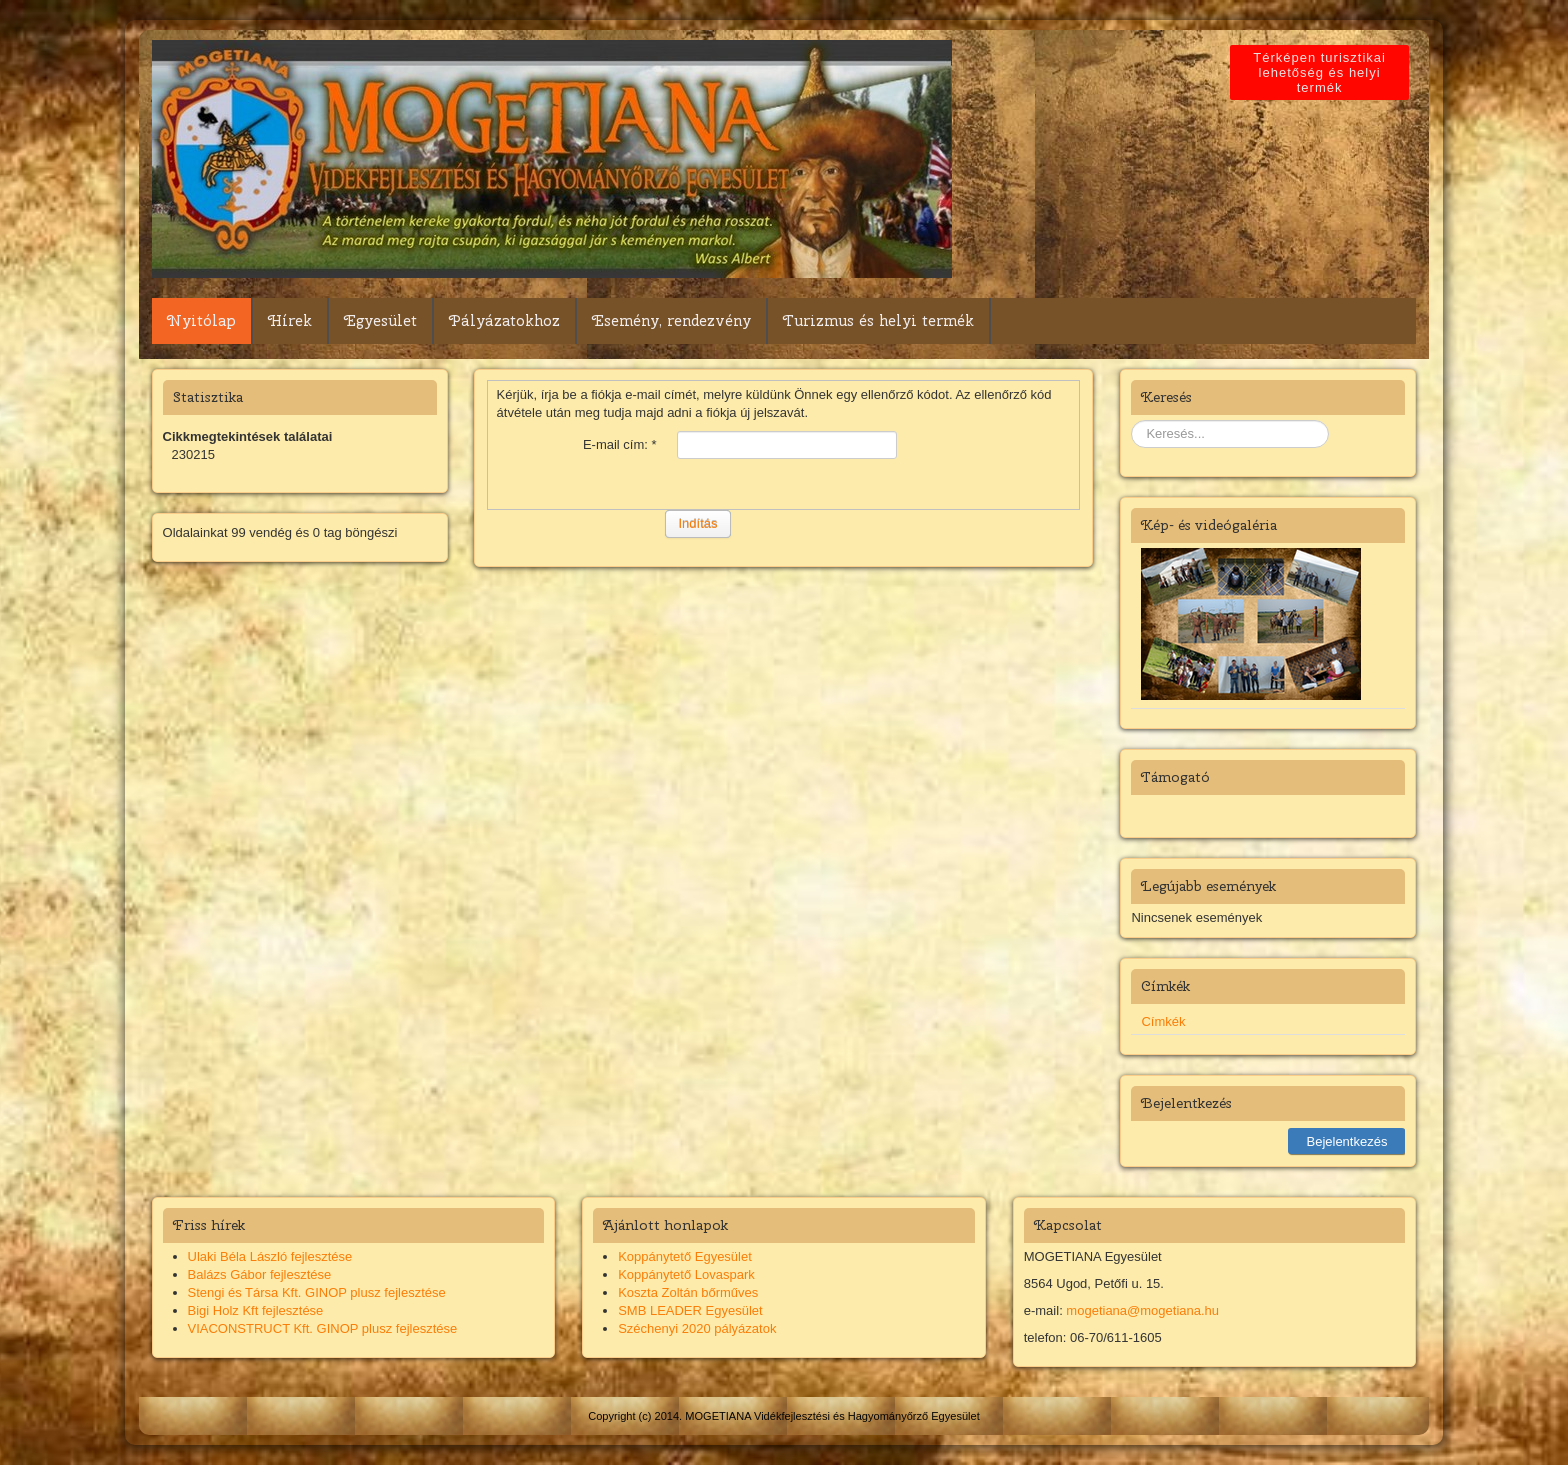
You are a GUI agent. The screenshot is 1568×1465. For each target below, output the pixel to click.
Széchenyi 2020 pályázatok (697, 1328)
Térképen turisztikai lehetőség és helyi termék (1322, 72)
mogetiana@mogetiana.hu (1142, 1310)
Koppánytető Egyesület (685, 1256)
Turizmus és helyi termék (878, 321)
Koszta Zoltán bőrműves (688, 1292)
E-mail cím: (620, 444)
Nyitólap (201, 321)
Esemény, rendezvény (671, 321)
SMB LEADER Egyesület (690, 1310)
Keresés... (1131, 420)
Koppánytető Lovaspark (686, 1274)
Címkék (1163, 1021)
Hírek (290, 321)
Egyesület (380, 321)
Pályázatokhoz (504, 321)
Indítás (697, 523)
